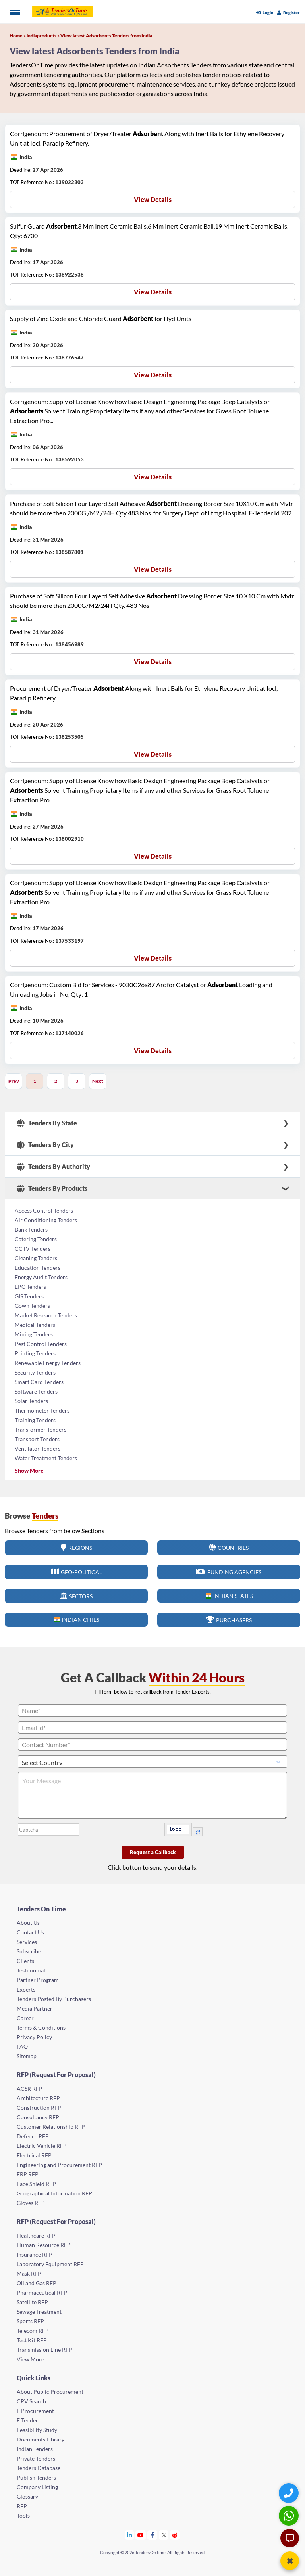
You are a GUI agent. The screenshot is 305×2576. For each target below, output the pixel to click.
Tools (23, 2515)
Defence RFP (33, 2136)
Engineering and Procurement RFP (59, 2164)
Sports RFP (30, 2321)
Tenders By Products (52, 1188)
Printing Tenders (35, 1353)
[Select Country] (152, 1761)
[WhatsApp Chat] (289, 2515)
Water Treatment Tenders (46, 1458)
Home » (18, 35)
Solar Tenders (31, 1401)
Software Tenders (36, 1391)
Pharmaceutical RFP (42, 2292)
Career (25, 2018)
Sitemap (27, 2056)
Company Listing (37, 2487)
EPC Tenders (30, 1286)
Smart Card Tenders (39, 1381)
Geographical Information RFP (54, 2193)
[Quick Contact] (289, 2493)
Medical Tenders (35, 1324)
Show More (29, 1470)
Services (27, 1941)
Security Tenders (35, 1372)
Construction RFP (39, 2107)
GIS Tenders (29, 1296)
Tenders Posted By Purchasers (54, 1998)
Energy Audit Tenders (41, 1277)
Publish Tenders (36, 2477)
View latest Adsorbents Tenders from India (106, 35)
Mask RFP (29, 2273)
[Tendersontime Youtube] (140, 2535)
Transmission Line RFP (44, 2349)
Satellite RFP (32, 2302)
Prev (13, 1081)
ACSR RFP (29, 2088)
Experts (26, 1989)
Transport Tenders (37, 1439)
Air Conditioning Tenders (46, 1220)
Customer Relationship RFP (51, 2126)
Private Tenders (36, 2458)
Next (97, 1081)
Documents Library (40, 2439)
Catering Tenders (36, 1239)
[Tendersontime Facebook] (152, 2535)
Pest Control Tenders (41, 1343)
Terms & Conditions (41, 2027)
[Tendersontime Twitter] (164, 2535)
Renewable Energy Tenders (48, 1362)
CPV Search (31, 2401)
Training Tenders (35, 1420)
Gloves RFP (31, 2202)
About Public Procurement (50, 2391)
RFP (22, 2506)
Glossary (27, 2496)
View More (30, 2359)
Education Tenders (37, 1267)
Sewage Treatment (39, 2311)
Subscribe (29, 1951)
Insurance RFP (34, 2254)
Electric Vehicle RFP (42, 2145)
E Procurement (35, 2410)
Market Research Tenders (46, 1315)
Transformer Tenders (40, 1429)
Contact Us (30, 1932)
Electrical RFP (34, 2155)
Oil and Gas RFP (36, 2283)
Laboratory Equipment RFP (50, 2264)
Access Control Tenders (44, 1210)
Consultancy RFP (38, 2117)
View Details (153, 199)
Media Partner (34, 2008)
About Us (28, 1922)
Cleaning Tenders (36, 1258)
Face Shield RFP (36, 2183)
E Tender (27, 2420)
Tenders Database (38, 2468)
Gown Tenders (32, 1305)
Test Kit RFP (32, 2340)
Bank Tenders (31, 1229)
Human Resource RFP (44, 2245)
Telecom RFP (33, 2330)
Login (264, 12)
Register (288, 12)
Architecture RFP (38, 2098)
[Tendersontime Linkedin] (129, 2535)
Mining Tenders (34, 1334)
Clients (25, 1960)
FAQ (22, 2046)
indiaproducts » (43, 35)
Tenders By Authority (53, 1166)
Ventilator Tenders (37, 1448)
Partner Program (38, 1979)
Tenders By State (47, 1123)
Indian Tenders (35, 2448)
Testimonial (31, 1970)
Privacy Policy (34, 2037)
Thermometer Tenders (42, 1410)
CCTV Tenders (32, 1248)
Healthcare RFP (36, 2235)
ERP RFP (28, 2174)
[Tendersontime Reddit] (175, 2535)
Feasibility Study (37, 2429)
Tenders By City (45, 1145)
